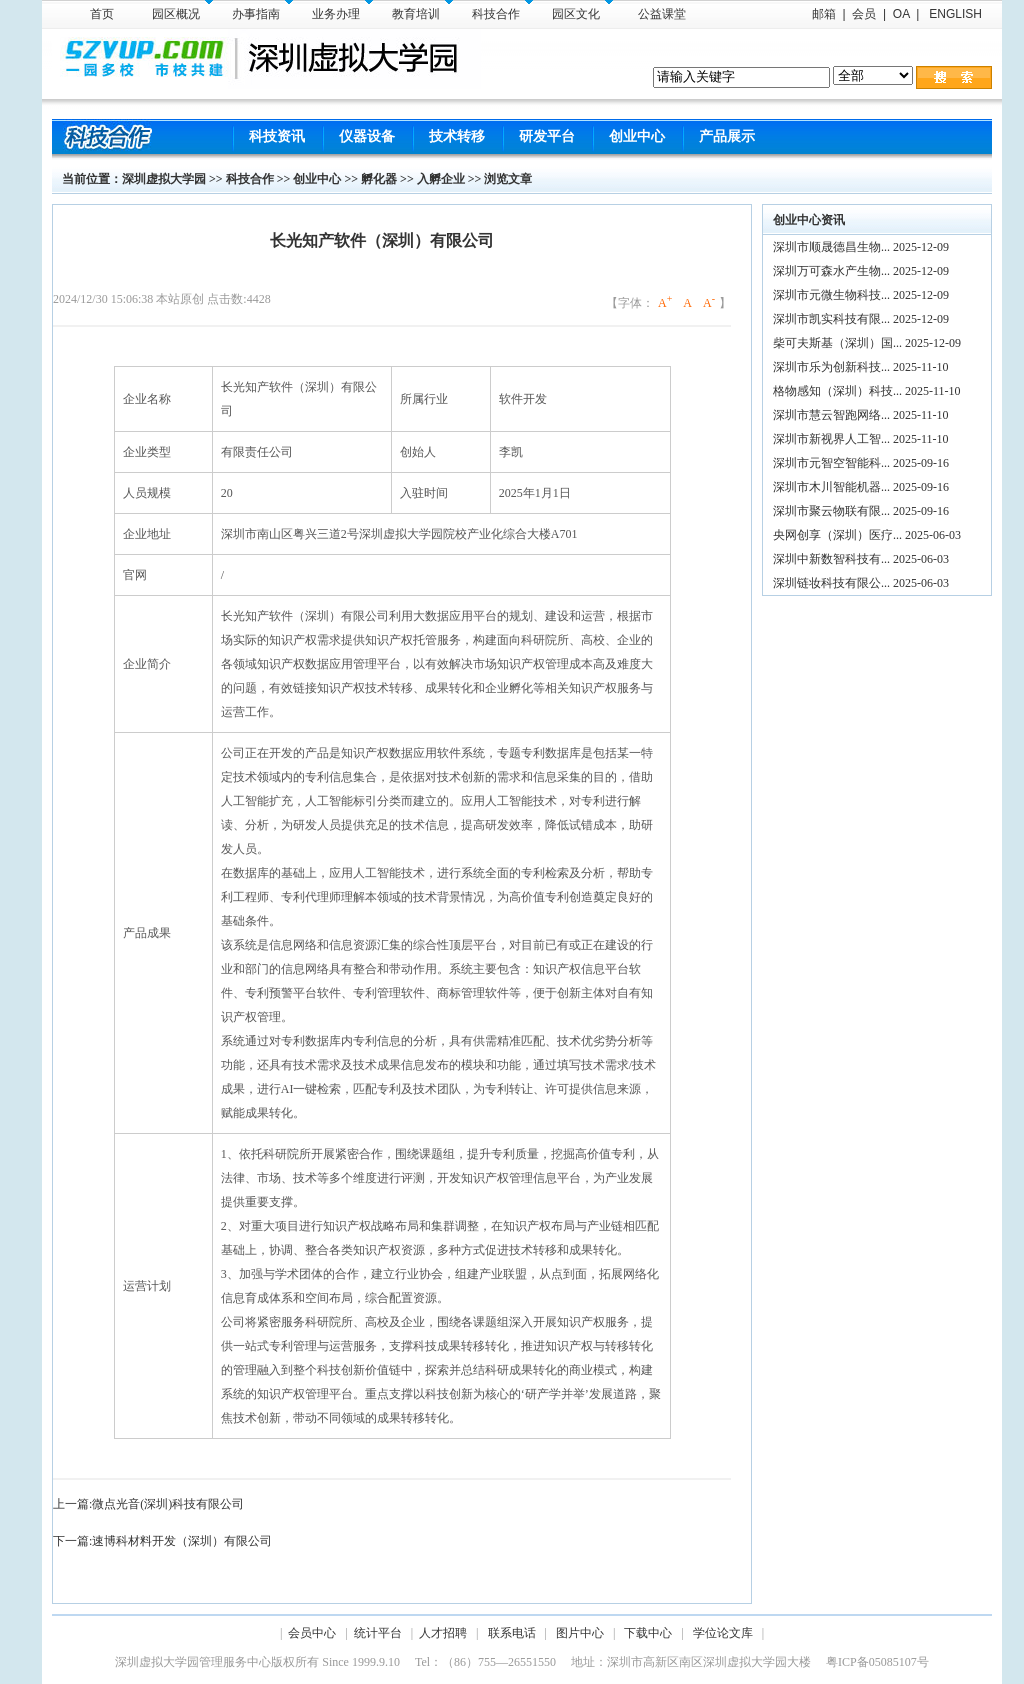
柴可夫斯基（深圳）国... (837, 343)
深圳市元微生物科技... (831, 295)
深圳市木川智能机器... (831, 487)
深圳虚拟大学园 (164, 179)
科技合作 (502, 10)
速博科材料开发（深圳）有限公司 (182, 1541)
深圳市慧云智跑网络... (831, 415)
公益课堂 (662, 14)
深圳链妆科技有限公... (831, 583)
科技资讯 (277, 136)
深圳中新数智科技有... (831, 559)
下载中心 (648, 1633)
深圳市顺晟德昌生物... (831, 247)
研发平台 (547, 136)
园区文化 (582, 10)
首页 (102, 14)
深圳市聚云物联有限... (831, 511)
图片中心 (580, 1633)
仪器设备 (367, 136)
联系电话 (512, 1633)
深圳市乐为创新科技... (831, 367)
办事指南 (262, 10)
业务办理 (342, 10)
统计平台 (378, 1633)
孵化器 (379, 179)
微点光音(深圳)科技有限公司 (168, 1504)
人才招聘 (443, 1633)
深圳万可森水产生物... (831, 271)
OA (901, 14)
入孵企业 (441, 179)
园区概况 (182, 10)
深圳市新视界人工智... (831, 439)
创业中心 (637, 136)
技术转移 (457, 136)
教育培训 (422, 10)
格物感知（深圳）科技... (837, 391)
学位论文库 (723, 1633)
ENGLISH (954, 14)
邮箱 (824, 14)
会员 (864, 14)
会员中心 (312, 1633)
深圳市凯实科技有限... (831, 319)
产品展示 (727, 136)
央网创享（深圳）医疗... (837, 535)
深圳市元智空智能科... (831, 463)
